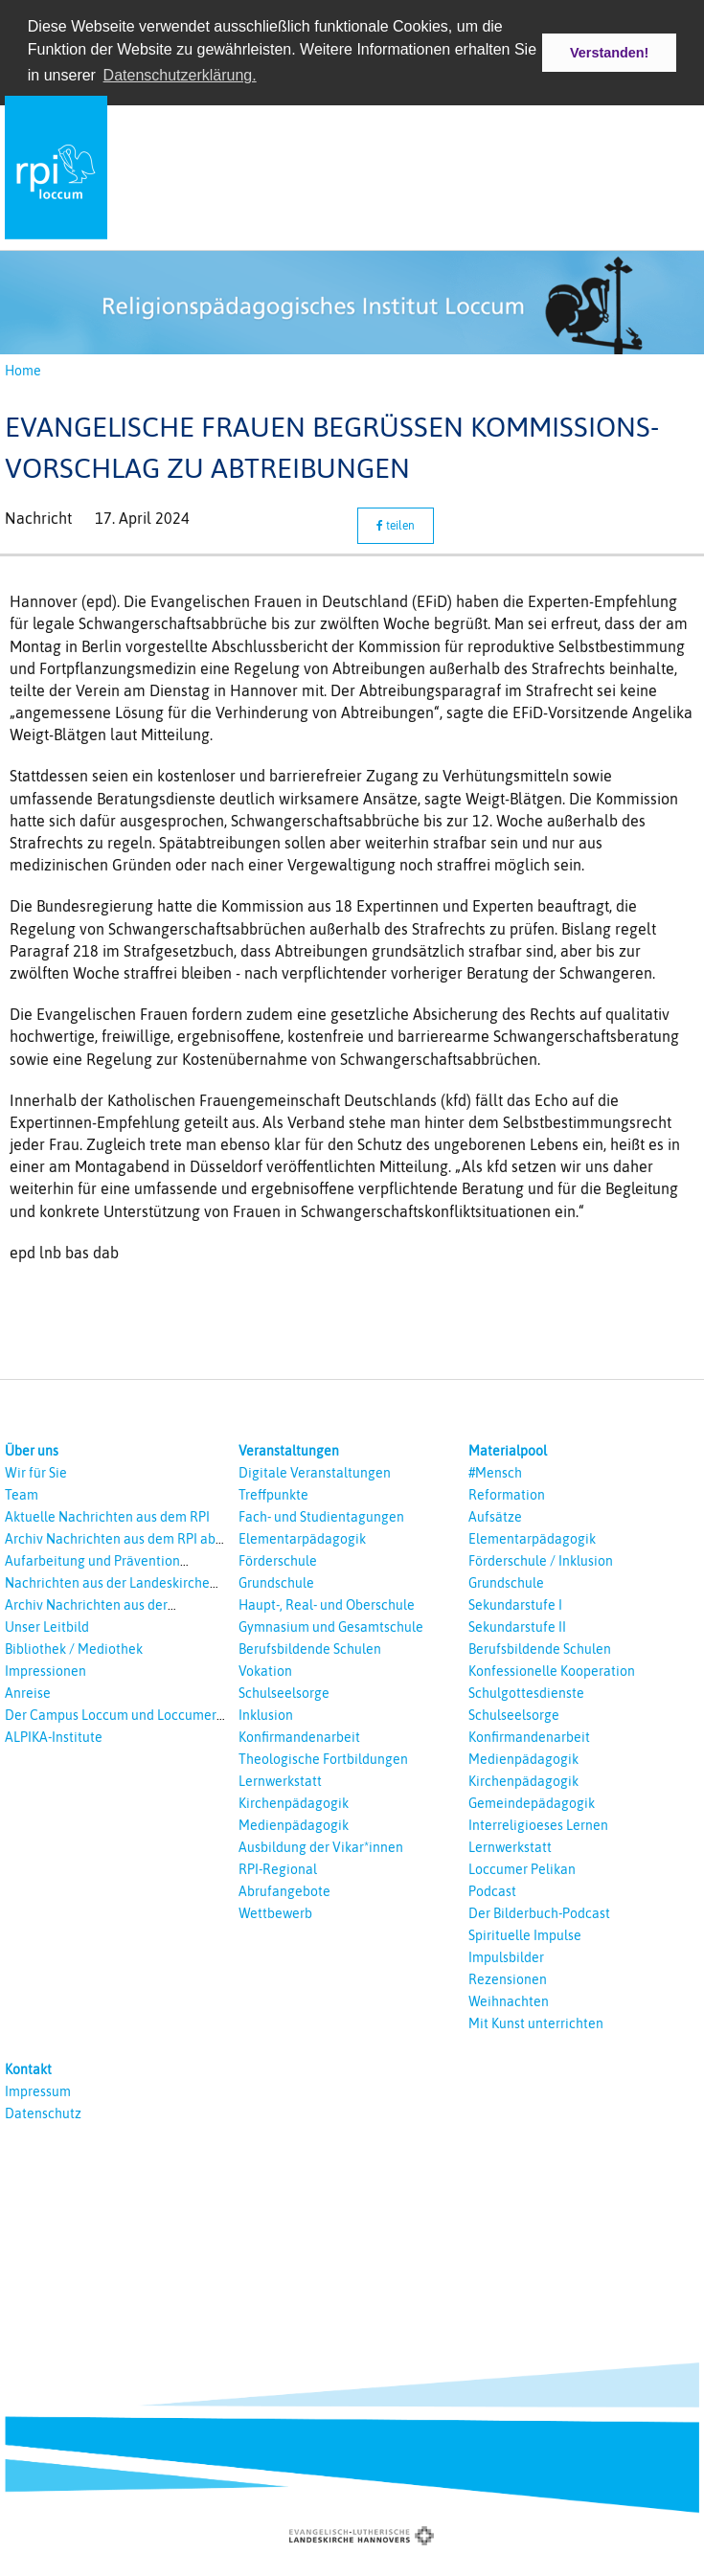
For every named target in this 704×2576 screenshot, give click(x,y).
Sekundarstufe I (515, 1605)
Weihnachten (508, 2001)
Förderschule (277, 1561)
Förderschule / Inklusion (540, 1561)
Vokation (265, 1671)
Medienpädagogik (293, 1825)
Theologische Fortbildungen (323, 1759)
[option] (352, 302)
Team (21, 1495)
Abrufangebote (284, 1891)
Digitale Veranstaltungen (314, 1472)
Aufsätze (495, 1517)
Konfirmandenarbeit (299, 1737)
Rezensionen (507, 1979)
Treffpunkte (273, 1495)
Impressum (38, 2091)
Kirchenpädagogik (293, 1803)
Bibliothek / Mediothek (74, 1649)
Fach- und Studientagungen (321, 1517)
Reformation (506, 1495)
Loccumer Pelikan (522, 1869)
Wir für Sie (36, 1472)
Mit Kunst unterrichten (535, 2023)
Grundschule (276, 1583)
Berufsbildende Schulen (309, 1649)
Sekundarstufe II (517, 1627)
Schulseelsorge (283, 1693)
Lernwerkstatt (280, 1781)
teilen (395, 525)
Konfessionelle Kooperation (551, 1671)
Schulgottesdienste (526, 1693)
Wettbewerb (275, 1913)
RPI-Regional (277, 1869)
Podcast (492, 1891)
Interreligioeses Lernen (538, 1825)
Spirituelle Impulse (524, 1935)
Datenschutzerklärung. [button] (180, 75)
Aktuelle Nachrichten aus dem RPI (107, 1517)
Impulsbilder (506, 1957)
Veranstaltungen (288, 1450)
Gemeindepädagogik (531, 1803)
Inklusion (265, 1715)
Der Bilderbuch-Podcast (539, 1913)
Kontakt (28, 2069)
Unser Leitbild (47, 1627)
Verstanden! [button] (609, 52)
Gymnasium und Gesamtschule (330, 1627)
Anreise (28, 1693)
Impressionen (45, 1671)
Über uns (31, 1450)
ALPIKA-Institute (53, 1737)
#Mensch (495, 1472)
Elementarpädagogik (302, 1539)
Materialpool (507, 1450)
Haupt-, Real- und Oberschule (326, 1605)
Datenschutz (43, 2113)
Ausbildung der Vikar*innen (320, 1847)
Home (23, 370)
